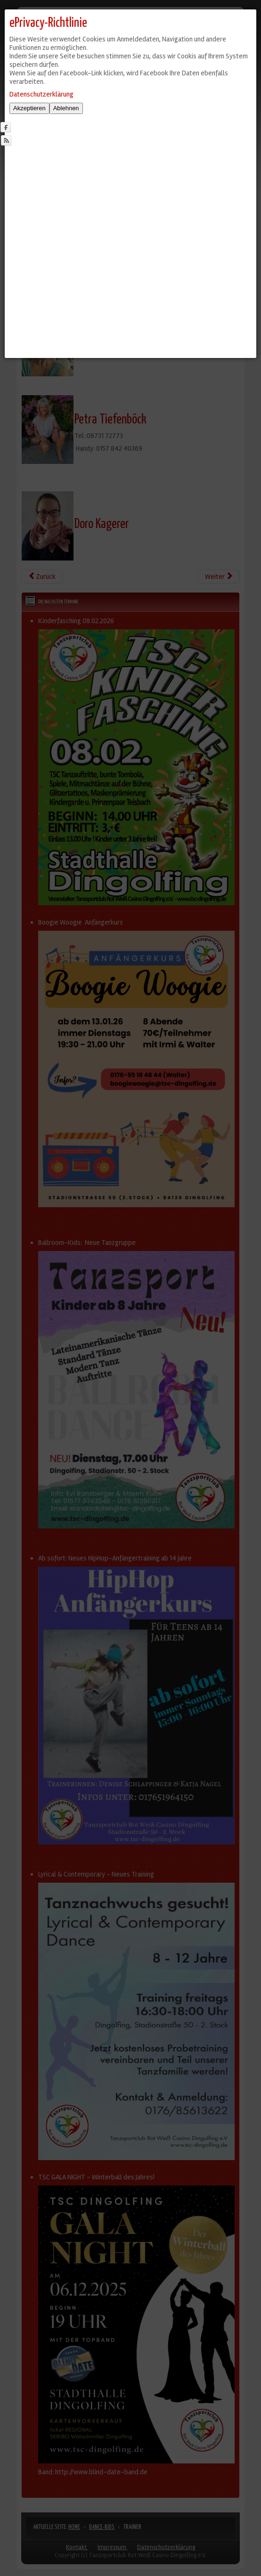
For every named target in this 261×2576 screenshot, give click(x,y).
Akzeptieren (29, 108)
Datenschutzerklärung (41, 94)
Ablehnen (66, 108)
